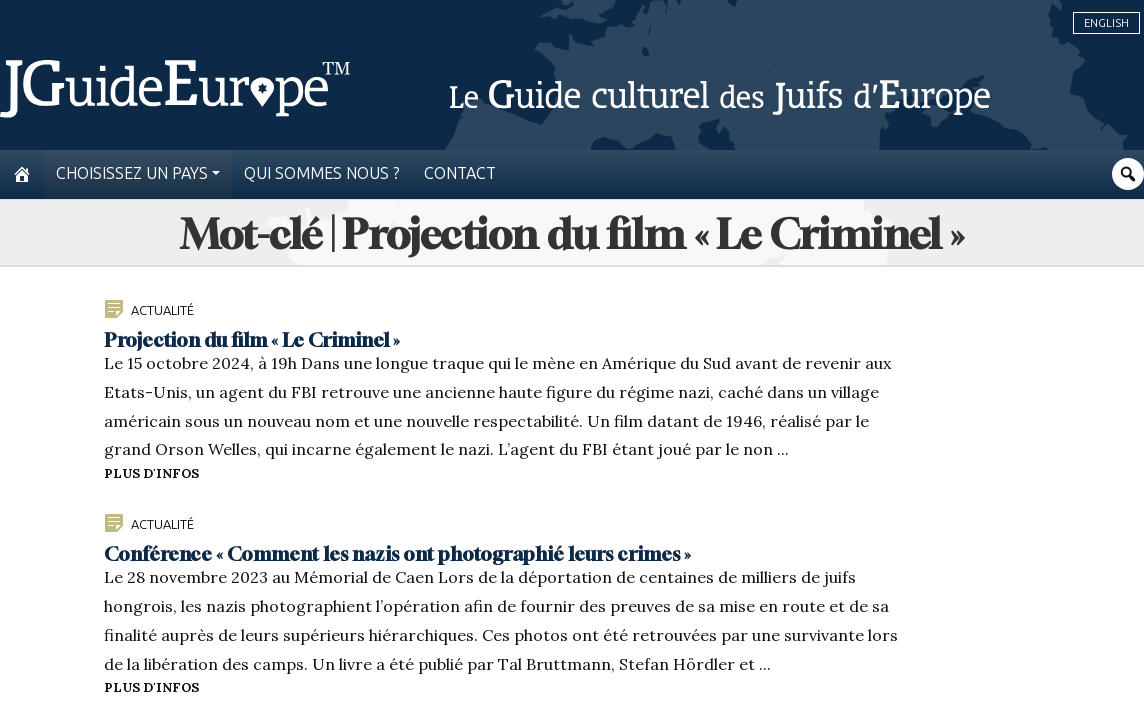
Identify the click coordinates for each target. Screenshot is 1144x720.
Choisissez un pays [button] (132, 173)
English (1106, 23)
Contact (460, 173)
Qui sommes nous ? (322, 173)
